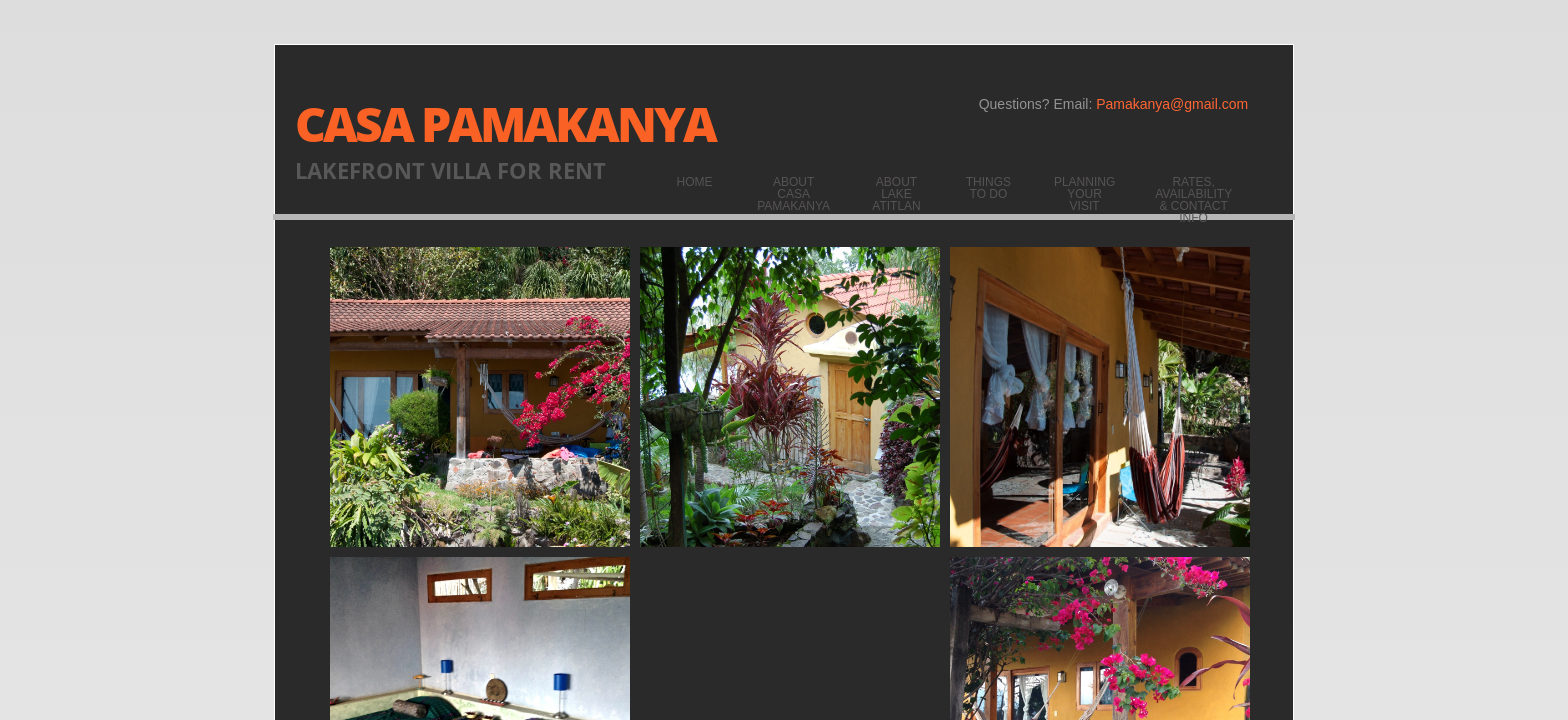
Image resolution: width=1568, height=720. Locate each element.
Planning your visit (1084, 194)
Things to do (988, 188)
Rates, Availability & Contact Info (1193, 200)
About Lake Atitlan (896, 194)
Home (695, 182)
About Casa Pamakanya (793, 194)
